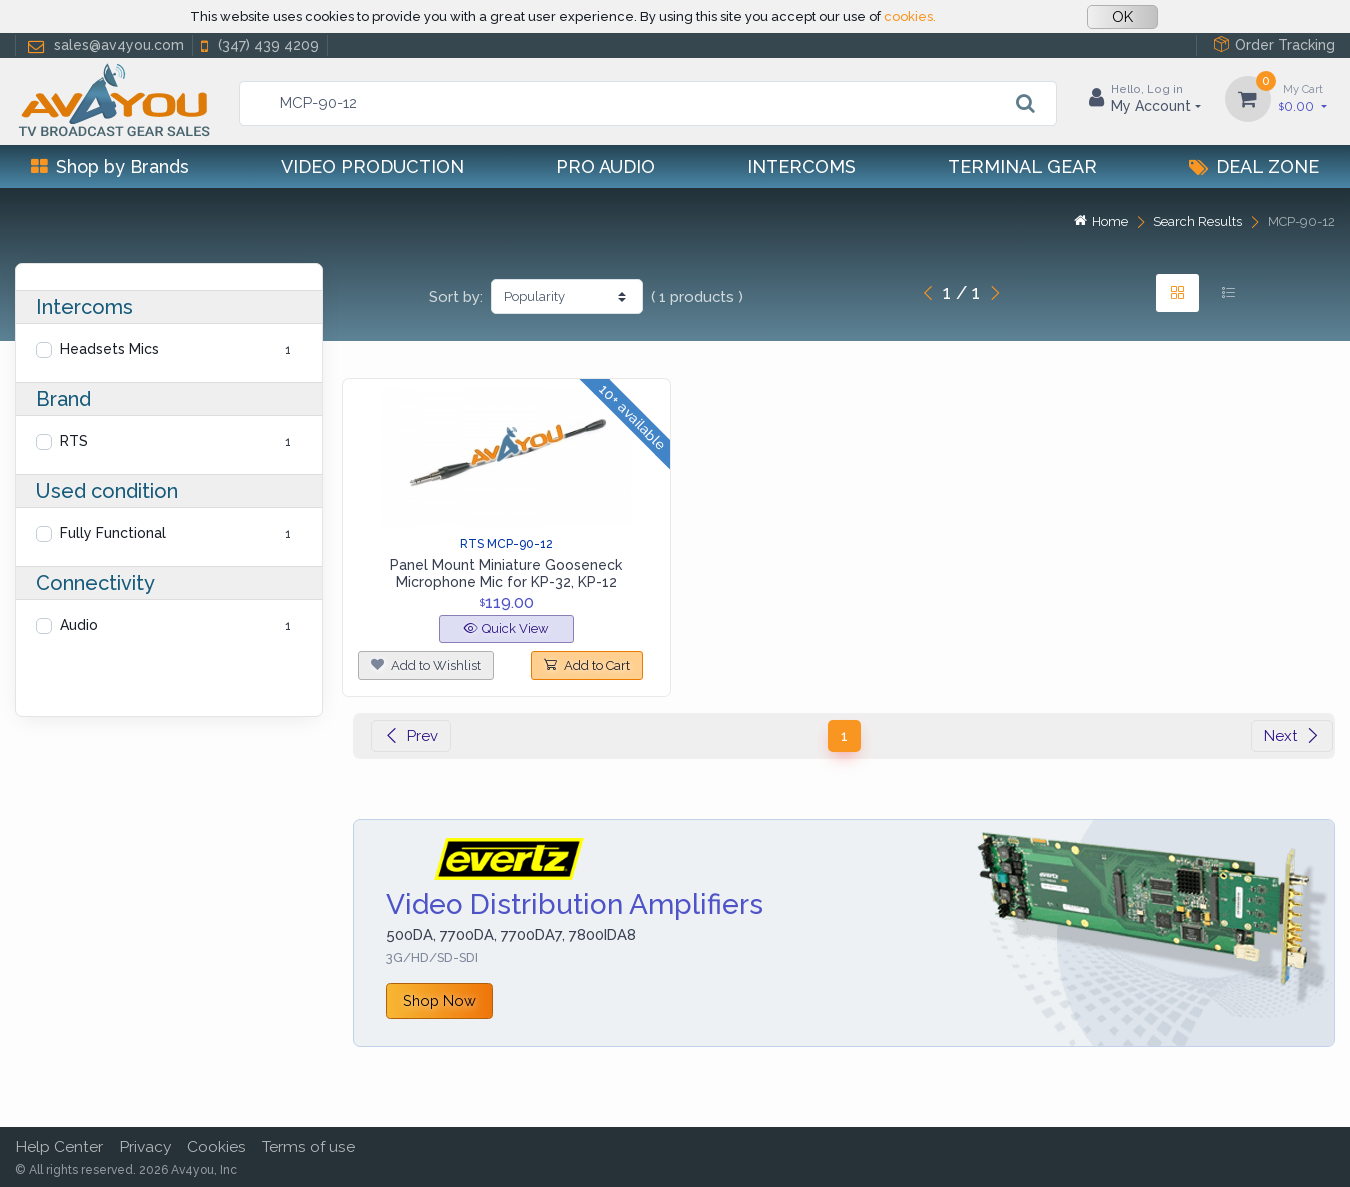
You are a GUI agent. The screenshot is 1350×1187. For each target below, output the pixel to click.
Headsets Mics (109, 349)
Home (1101, 221)
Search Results (1197, 221)
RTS (74, 441)
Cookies (216, 1146)
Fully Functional (113, 533)
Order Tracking (1274, 44)
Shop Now (439, 1000)
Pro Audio (605, 166)
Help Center (59, 1146)
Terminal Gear (1022, 166)
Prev (411, 736)
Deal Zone (1254, 166)
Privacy (145, 1146)
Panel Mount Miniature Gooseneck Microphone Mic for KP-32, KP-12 (506, 573)
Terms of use (308, 1146)
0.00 (1303, 97)
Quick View (506, 628)
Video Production (372, 166)
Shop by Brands (110, 166)
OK (1122, 17)
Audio (79, 625)
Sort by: (456, 297)
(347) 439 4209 (258, 45)
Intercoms (801, 166)
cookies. (910, 16)
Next (1292, 736)
